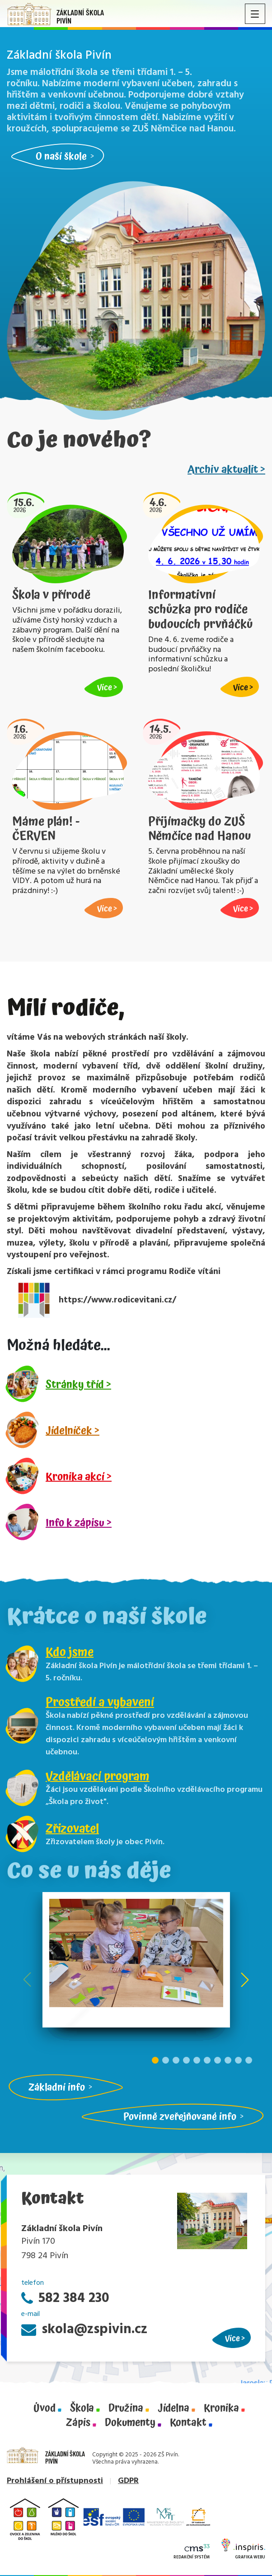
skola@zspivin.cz (84, 2330)
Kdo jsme (70, 1652)
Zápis (78, 2423)
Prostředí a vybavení (100, 1702)
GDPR (128, 2481)
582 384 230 (65, 2298)
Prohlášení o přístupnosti (55, 2481)
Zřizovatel (72, 1829)
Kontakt (188, 2423)
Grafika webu (243, 2551)
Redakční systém (192, 2552)
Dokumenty (130, 2423)
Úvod (44, 2408)
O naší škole (61, 156)
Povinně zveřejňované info (179, 2117)
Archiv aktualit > (226, 469)
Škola (82, 2408)
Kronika (221, 2408)
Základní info (56, 2087)
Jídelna (173, 2408)
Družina (125, 2408)
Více (232, 2338)
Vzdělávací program (98, 1776)
